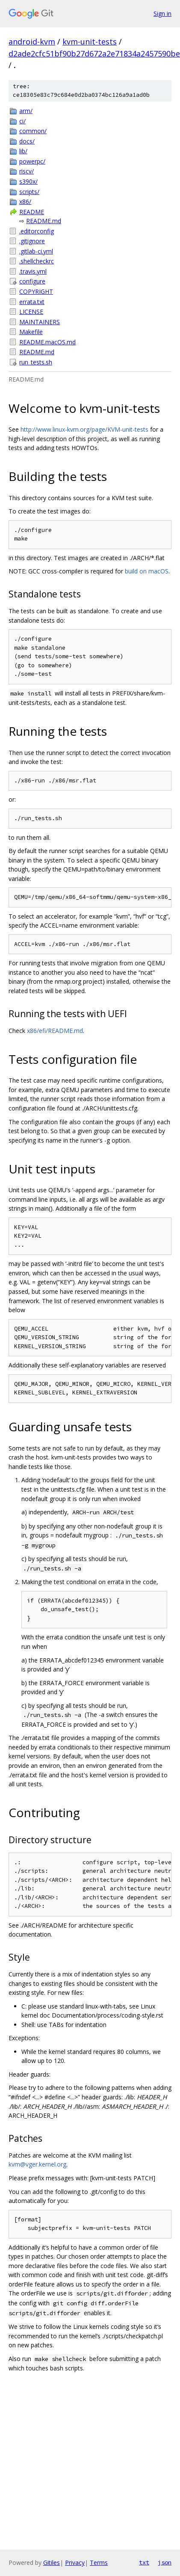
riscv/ (26, 171)
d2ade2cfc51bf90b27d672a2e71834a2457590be (94, 53)
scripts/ (29, 192)
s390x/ (28, 181)
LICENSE (31, 311)
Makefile (31, 332)
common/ (33, 131)
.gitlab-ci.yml (36, 251)
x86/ (25, 201)
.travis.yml (33, 271)
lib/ (23, 151)
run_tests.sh (35, 362)
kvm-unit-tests (89, 41)
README (31, 212)
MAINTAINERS (39, 322)
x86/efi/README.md (55, 1031)
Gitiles (51, 2562)
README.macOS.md (47, 342)
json (164, 2562)
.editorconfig (36, 231)
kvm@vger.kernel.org (37, 2164)
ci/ (22, 121)
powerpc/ (32, 161)
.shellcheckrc (36, 261)
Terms (99, 2562)
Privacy (75, 2562)
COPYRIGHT (36, 291)
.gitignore (32, 241)
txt (144, 2562)
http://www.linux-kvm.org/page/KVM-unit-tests (84, 429)
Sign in (162, 13)
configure (32, 281)
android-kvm (32, 41)
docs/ (27, 141)
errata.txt (31, 302)
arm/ (25, 111)
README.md (43, 221)
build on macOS (146, 571)
